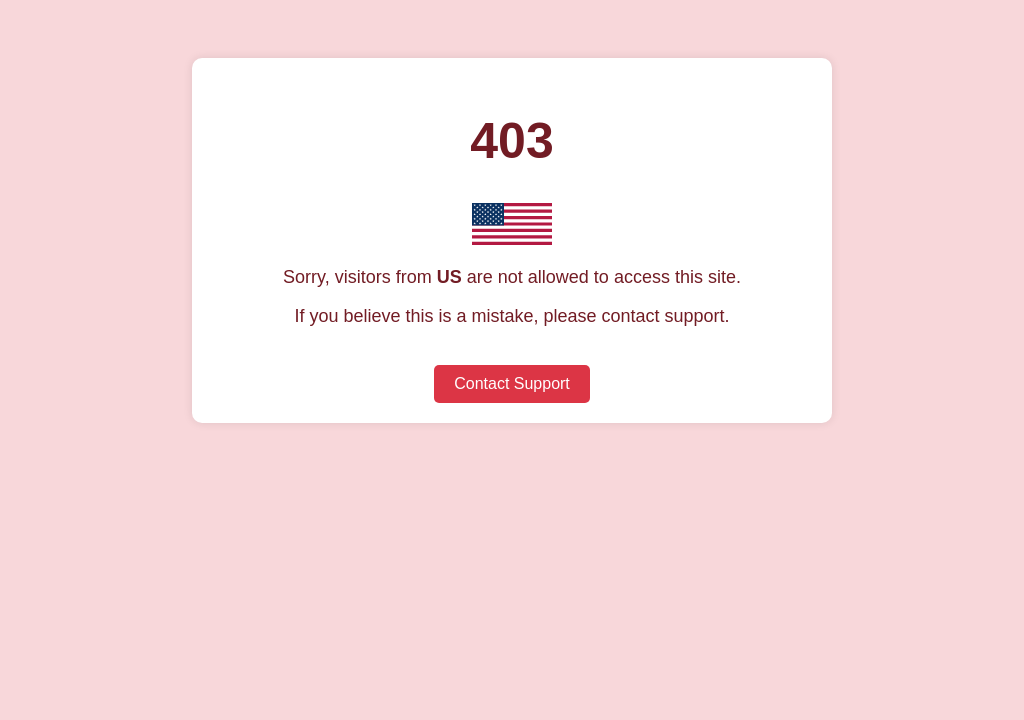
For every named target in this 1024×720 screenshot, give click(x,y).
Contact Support (512, 383)
